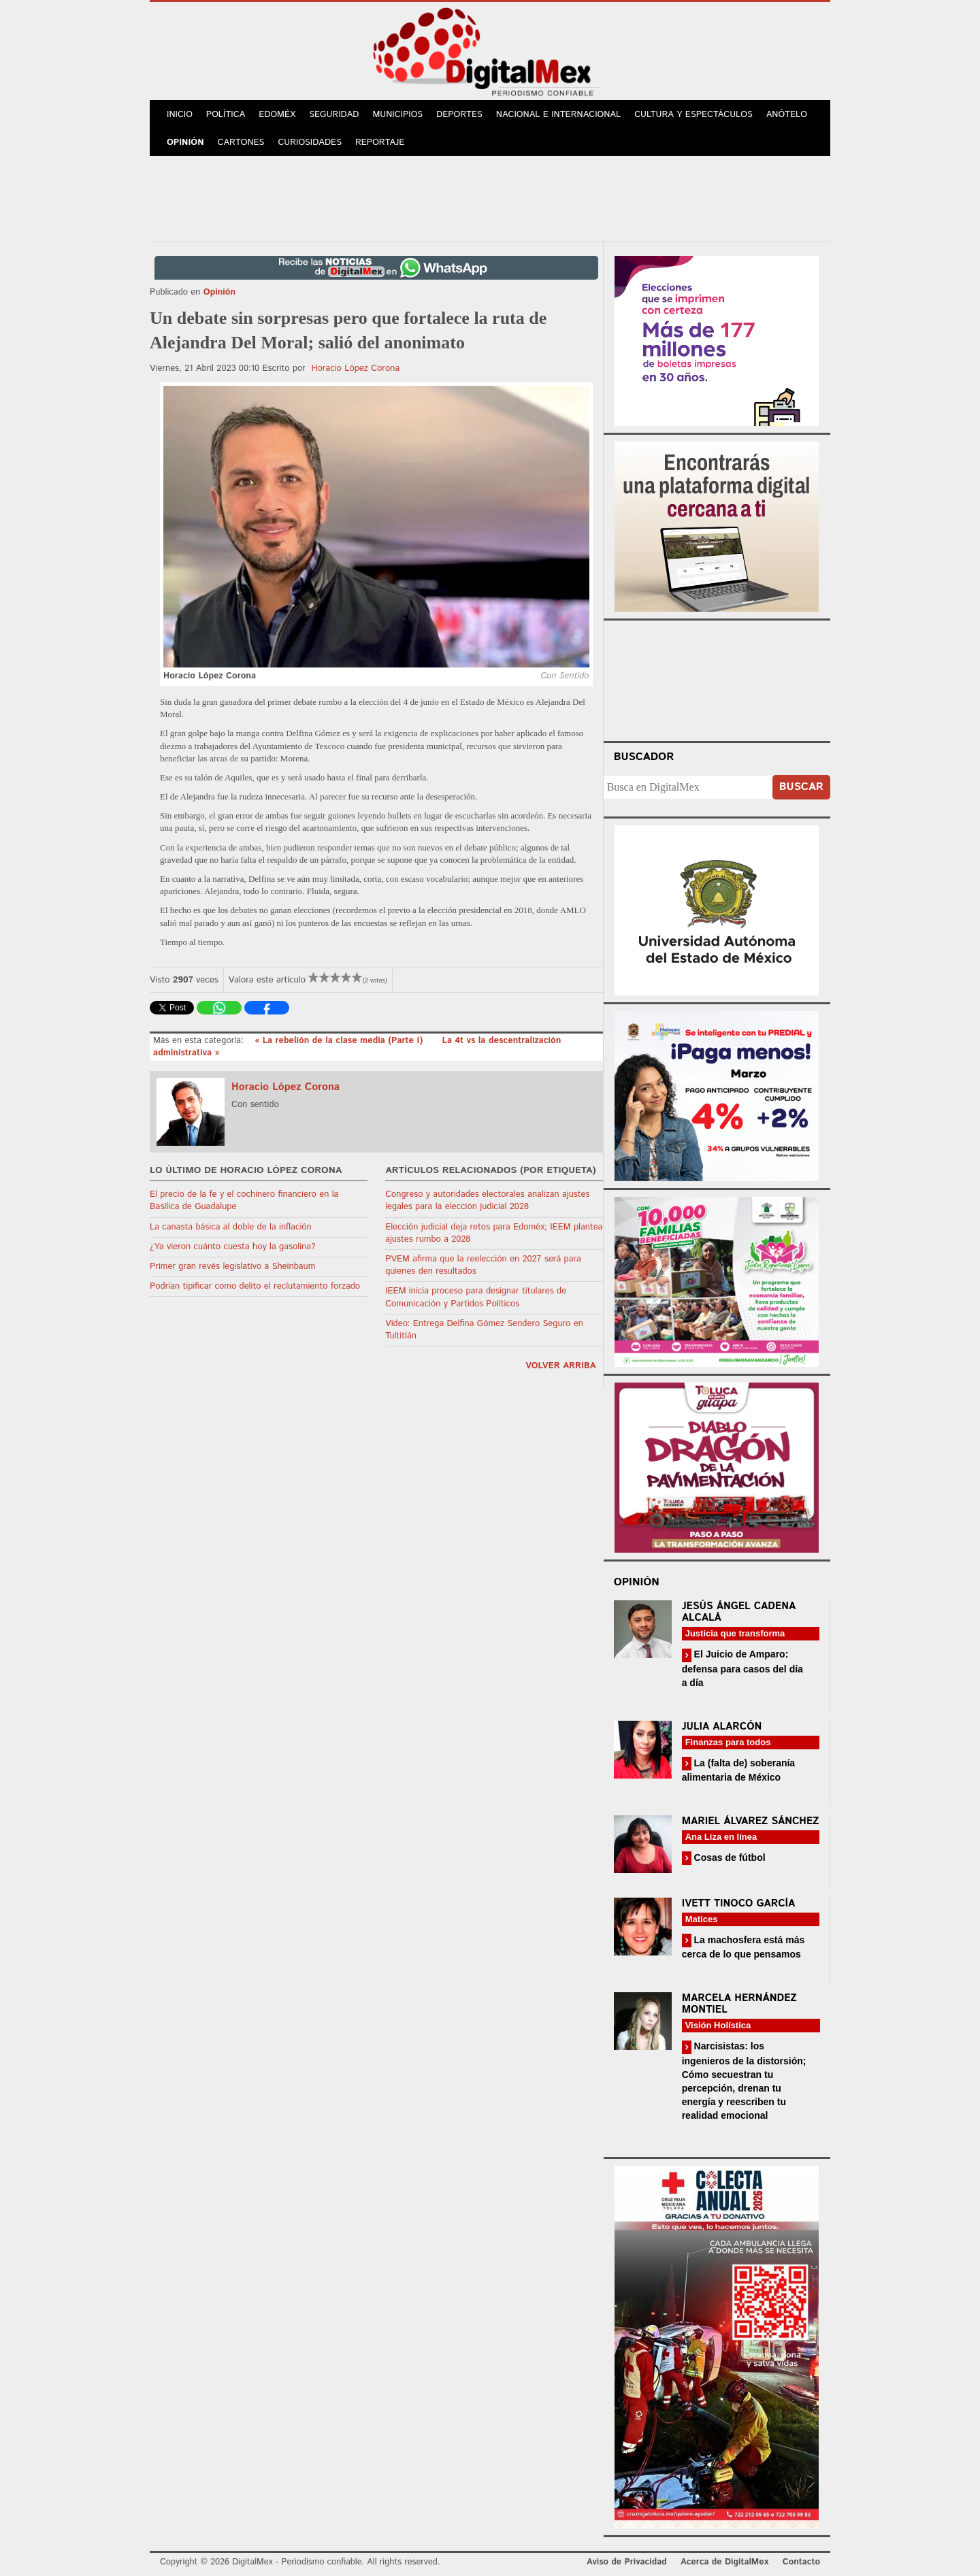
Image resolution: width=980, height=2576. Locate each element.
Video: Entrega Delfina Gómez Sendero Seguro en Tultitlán (484, 1329)
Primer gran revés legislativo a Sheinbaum (232, 1266)
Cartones (241, 142)
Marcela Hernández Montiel (739, 2004)
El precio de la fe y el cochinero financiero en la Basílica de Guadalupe (244, 1200)
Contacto (801, 2562)
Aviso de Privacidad (627, 2562)
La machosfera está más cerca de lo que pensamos (743, 1947)
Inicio (180, 114)
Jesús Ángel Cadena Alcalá (739, 1612)
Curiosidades (310, 142)
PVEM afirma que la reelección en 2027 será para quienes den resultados (483, 1265)
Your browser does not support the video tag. (717, 678)
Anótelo (786, 114)
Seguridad (334, 114)
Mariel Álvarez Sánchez (750, 1821)
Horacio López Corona (356, 368)
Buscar (801, 787)
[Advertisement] (490, 196)
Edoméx (277, 114)
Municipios (397, 114)
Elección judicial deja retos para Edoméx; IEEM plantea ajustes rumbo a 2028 (493, 1233)
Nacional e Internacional (558, 114)
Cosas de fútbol (728, 1857)
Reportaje (379, 142)
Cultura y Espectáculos (693, 114)
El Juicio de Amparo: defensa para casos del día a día (742, 1668)
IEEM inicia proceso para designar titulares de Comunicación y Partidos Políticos (475, 1297)
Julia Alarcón (722, 1726)
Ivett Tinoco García (739, 1903)
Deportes (459, 114)
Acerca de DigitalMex (724, 2562)
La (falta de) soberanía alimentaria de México (738, 1770)
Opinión (185, 142)
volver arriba (560, 1365)
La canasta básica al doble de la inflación (231, 1227)
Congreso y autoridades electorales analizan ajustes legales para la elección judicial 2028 (487, 1200)
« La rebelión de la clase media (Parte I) (340, 1040)
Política (225, 114)
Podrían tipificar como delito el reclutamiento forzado (255, 1286)
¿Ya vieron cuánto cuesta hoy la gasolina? (232, 1246)
